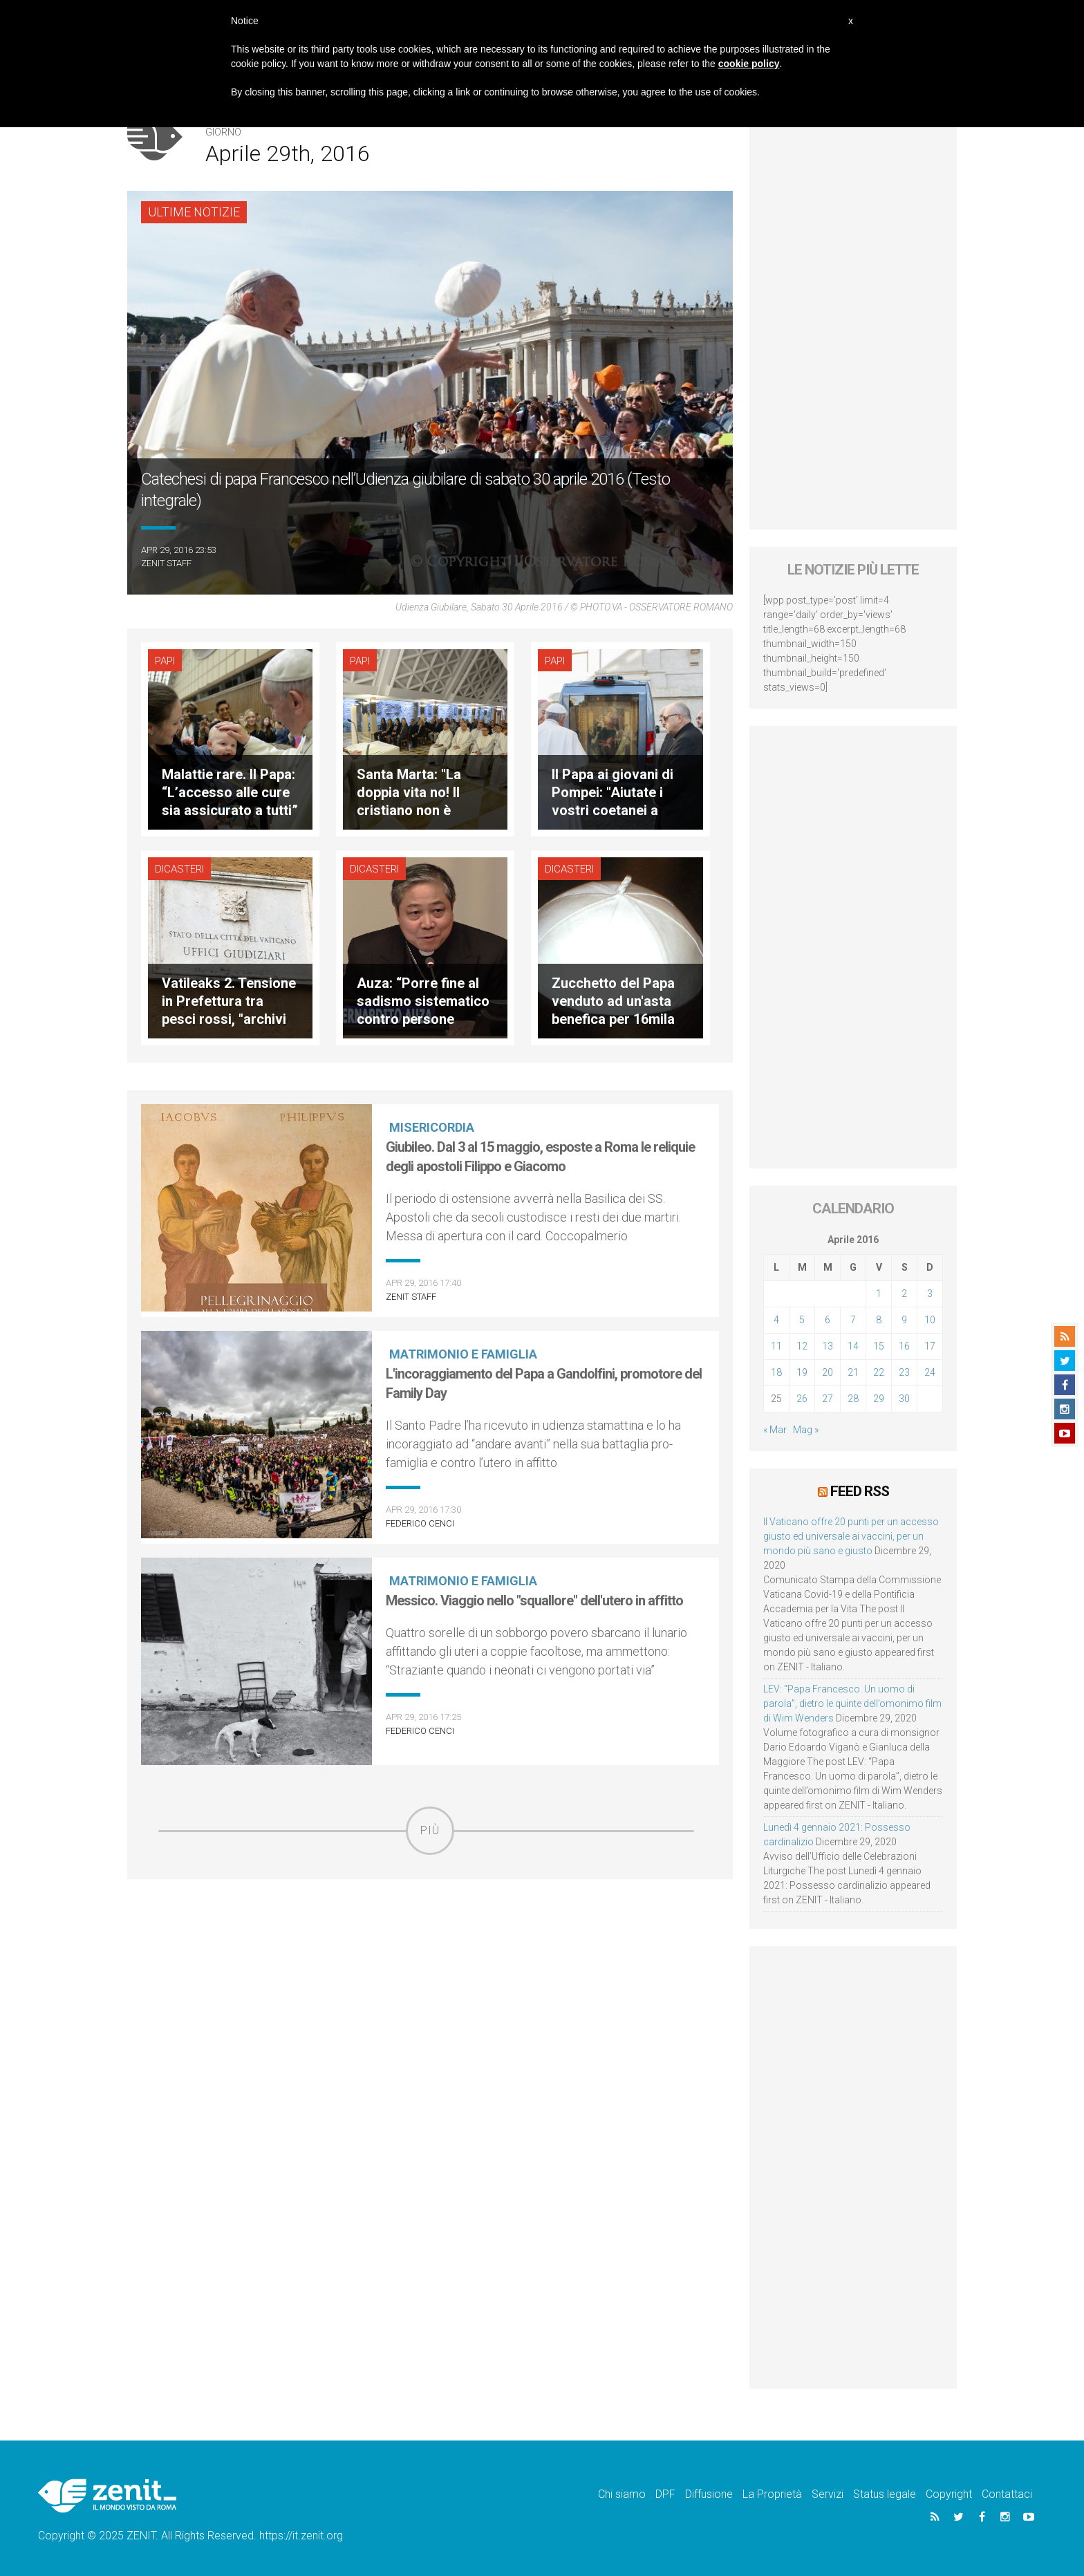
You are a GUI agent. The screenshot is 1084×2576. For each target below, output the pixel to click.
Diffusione (709, 2494)
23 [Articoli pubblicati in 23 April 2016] (904, 1372)
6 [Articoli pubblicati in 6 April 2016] (827, 1319)
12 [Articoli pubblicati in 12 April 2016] (801, 1346)
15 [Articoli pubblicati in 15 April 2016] (878, 1346)
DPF (665, 2494)
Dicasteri (179, 869)
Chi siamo (622, 2494)
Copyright (949, 2494)
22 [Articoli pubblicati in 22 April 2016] (878, 1372)
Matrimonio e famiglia (463, 1354)
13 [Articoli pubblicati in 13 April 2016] (827, 1346)
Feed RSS (859, 1491)
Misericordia (431, 1127)
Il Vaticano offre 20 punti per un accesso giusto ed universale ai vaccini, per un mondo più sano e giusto (851, 1536)
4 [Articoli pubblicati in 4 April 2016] (776, 1319)
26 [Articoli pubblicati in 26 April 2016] (801, 1398)
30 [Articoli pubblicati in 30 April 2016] (904, 1398)
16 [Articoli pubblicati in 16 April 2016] (904, 1346)
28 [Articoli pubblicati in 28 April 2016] (853, 1398)
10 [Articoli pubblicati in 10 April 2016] (929, 1319)
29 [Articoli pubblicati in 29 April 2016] (878, 1398)
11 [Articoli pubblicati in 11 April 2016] (776, 1346)
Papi (165, 661)
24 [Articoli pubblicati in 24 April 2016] (929, 1372)
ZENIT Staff (166, 563)
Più (430, 1830)
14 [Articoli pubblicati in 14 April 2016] (853, 1346)
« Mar (775, 1429)
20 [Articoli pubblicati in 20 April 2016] (827, 1372)
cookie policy (749, 63)
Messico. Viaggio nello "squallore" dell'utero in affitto (534, 1600)
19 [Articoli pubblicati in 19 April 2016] (801, 1372)
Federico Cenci (420, 1523)
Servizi (827, 2494)
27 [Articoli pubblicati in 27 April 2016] (827, 1398)
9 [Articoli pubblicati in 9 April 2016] (904, 1319)
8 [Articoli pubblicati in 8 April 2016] (878, 1319)
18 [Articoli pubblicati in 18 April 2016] (776, 1372)
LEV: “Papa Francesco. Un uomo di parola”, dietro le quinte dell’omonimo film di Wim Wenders (852, 1703)
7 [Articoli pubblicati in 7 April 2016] (853, 1319)
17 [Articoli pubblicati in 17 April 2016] (929, 1346)
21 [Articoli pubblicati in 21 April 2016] (853, 1372)
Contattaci (1007, 2494)
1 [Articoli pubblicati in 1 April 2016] (878, 1293)
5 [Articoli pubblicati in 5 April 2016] (802, 1319)
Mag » (806, 1429)
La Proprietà (772, 2494)
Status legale (884, 2494)
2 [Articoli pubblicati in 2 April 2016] (904, 1293)
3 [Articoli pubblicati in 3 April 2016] (930, 1293)
